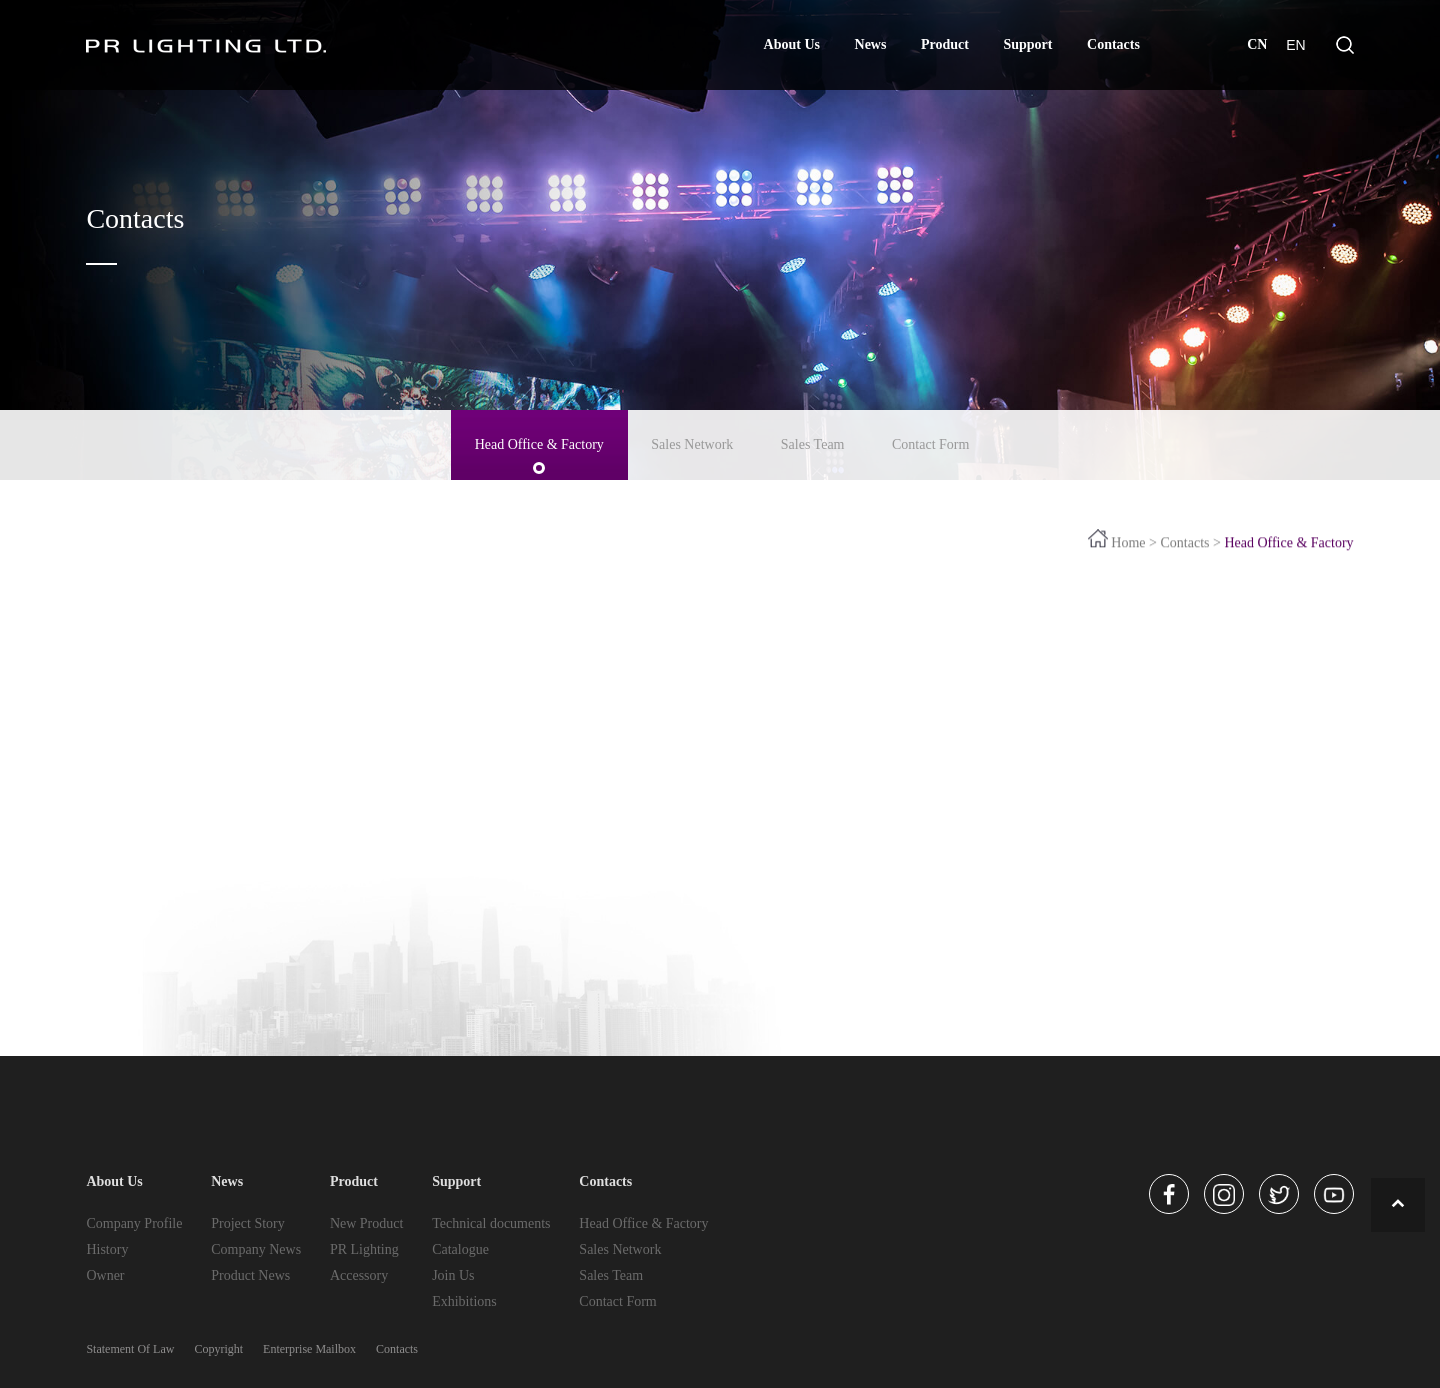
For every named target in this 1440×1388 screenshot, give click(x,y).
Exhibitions (464, 1301)
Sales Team (813, 441)
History (107, 1249)
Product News (250, 1275)
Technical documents (491, 1223)
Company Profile (134, 1223)
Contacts (1113, 44)
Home (1128, 546)
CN (1257, 44)
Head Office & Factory (539, 441)
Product (945, 44)
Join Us (453, 1275)
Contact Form (930, 441)
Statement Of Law (130, 1349)
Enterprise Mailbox (309, 1349)
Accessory (359, 1275)
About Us (792, 44)
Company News (256, 1249)
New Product (367, 1223)
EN (1295, 45)
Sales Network (692, 441)
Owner (105, 1275)
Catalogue (460, 1249)
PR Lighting (364, 1249)
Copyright (218, 1349)
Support (1027, 44)
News (871, 44)
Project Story (248, 1223)
